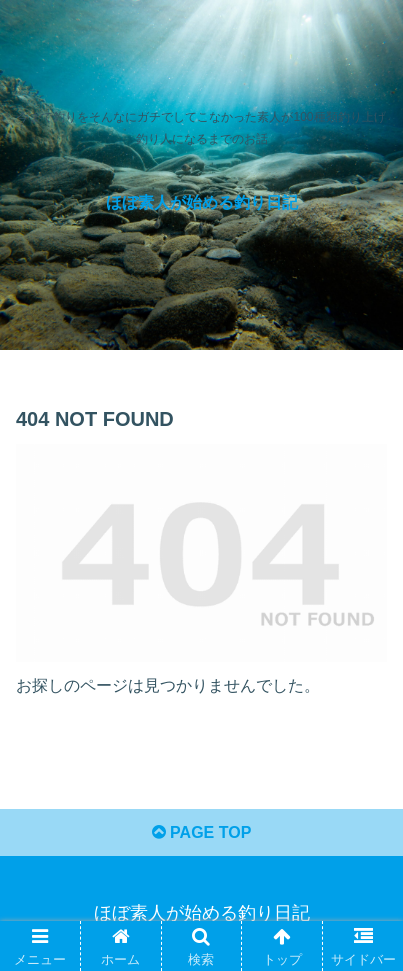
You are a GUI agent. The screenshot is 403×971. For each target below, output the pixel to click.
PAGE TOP (202, 832)
